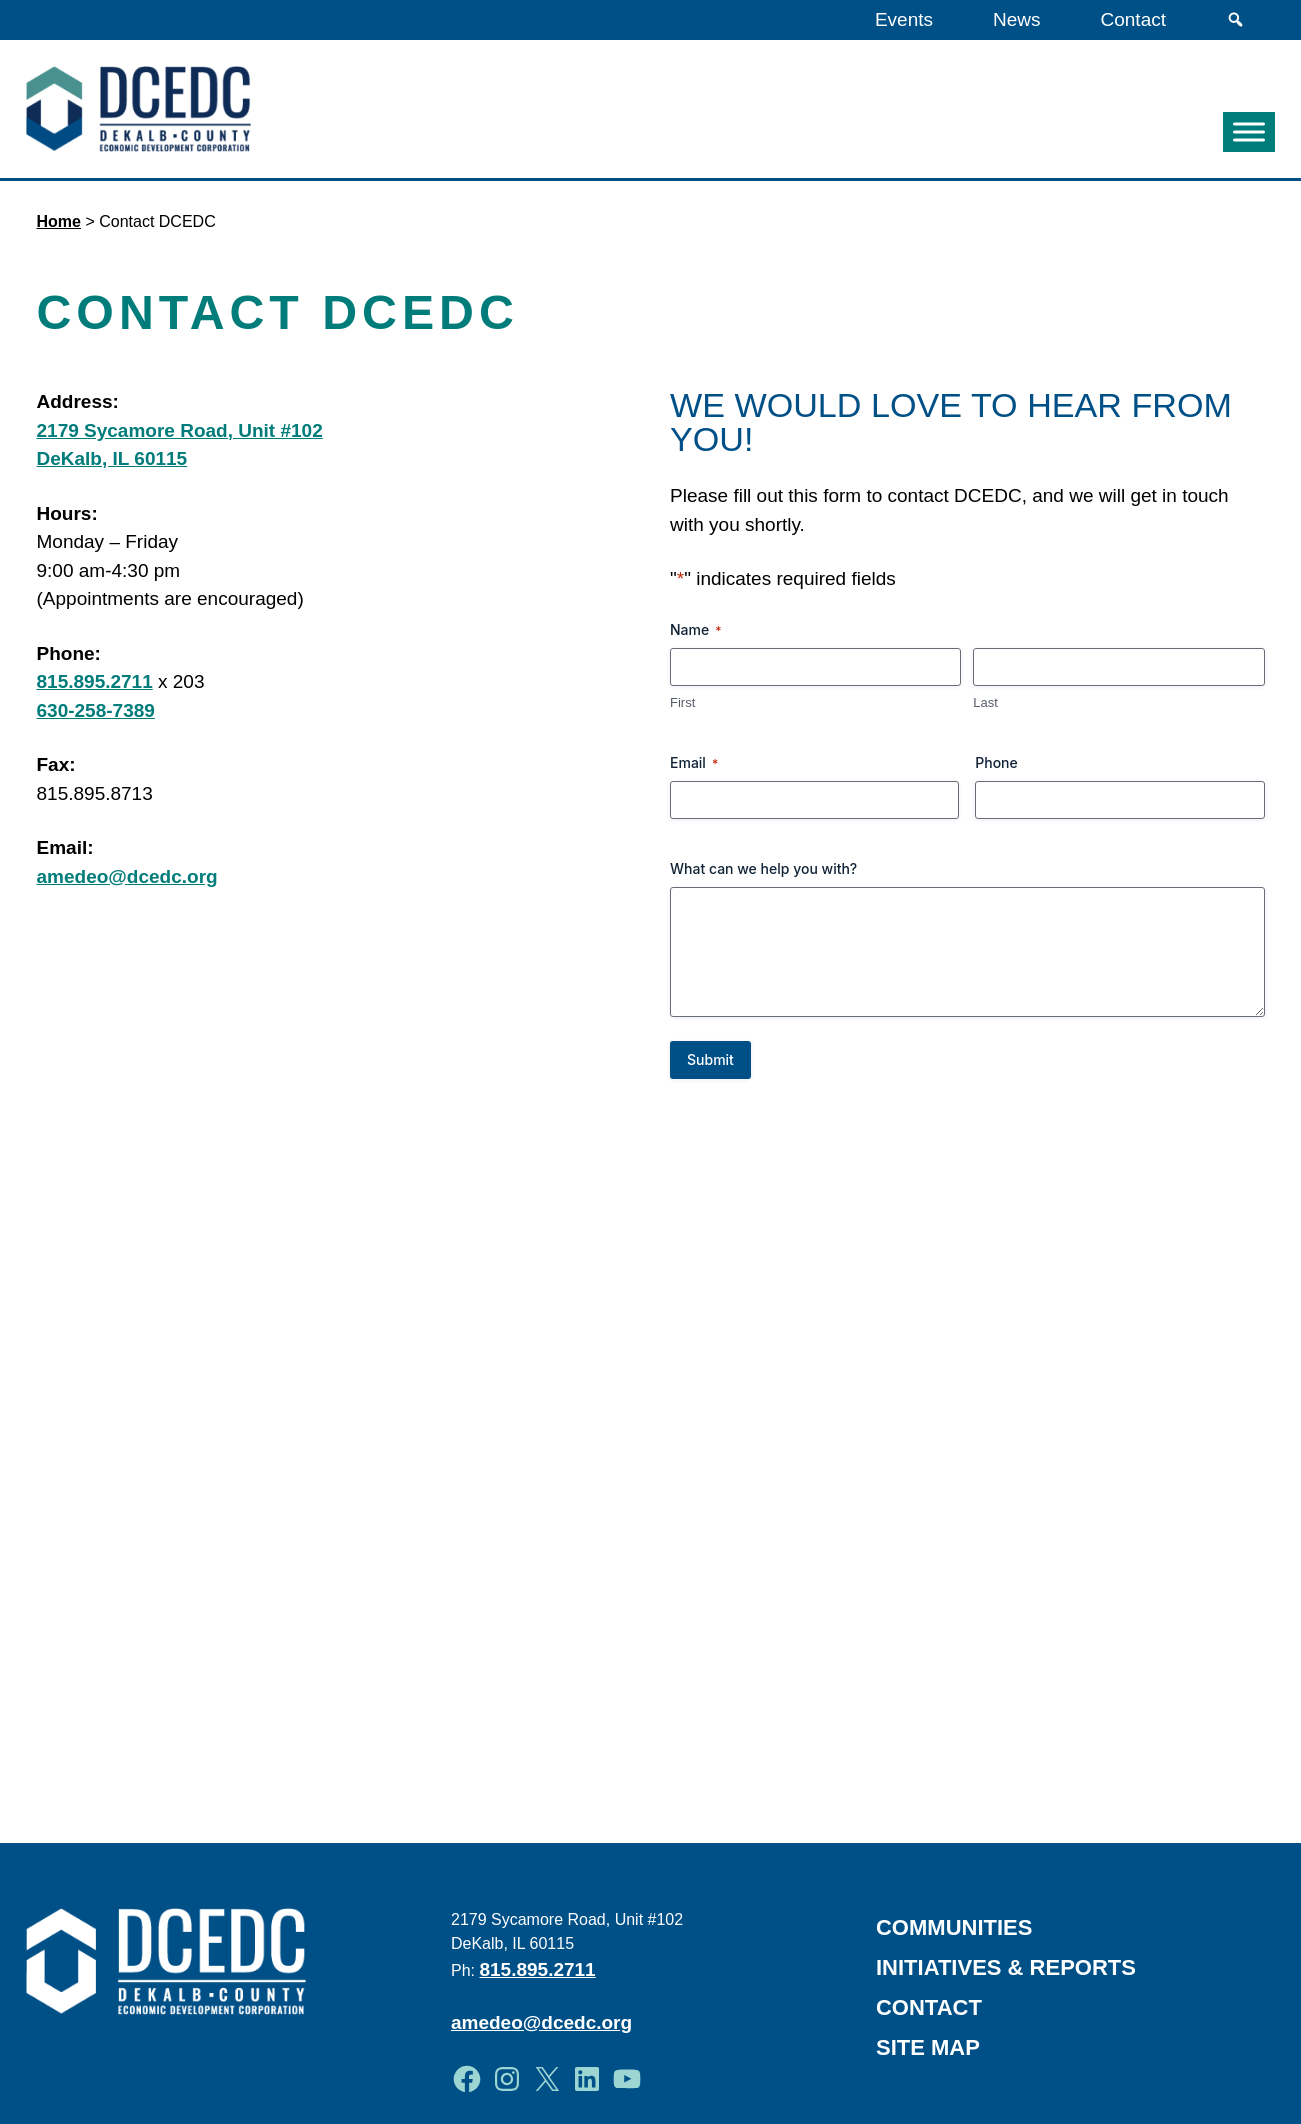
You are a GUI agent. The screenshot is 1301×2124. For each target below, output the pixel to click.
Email (694, 763)
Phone (996, 762)
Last (985, 702)
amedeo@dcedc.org (127, 876)
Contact (1133, 19)
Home (59, 221)
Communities (954, 1927)
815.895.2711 (95, 681)
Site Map (928, 2047)
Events (904, 19)
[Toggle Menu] (1249, 132)
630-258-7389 (96, 710)
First (682, 702)
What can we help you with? (763, 868)
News (1017, 19)
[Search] (1235, 20)
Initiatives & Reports (1006, 1967)
